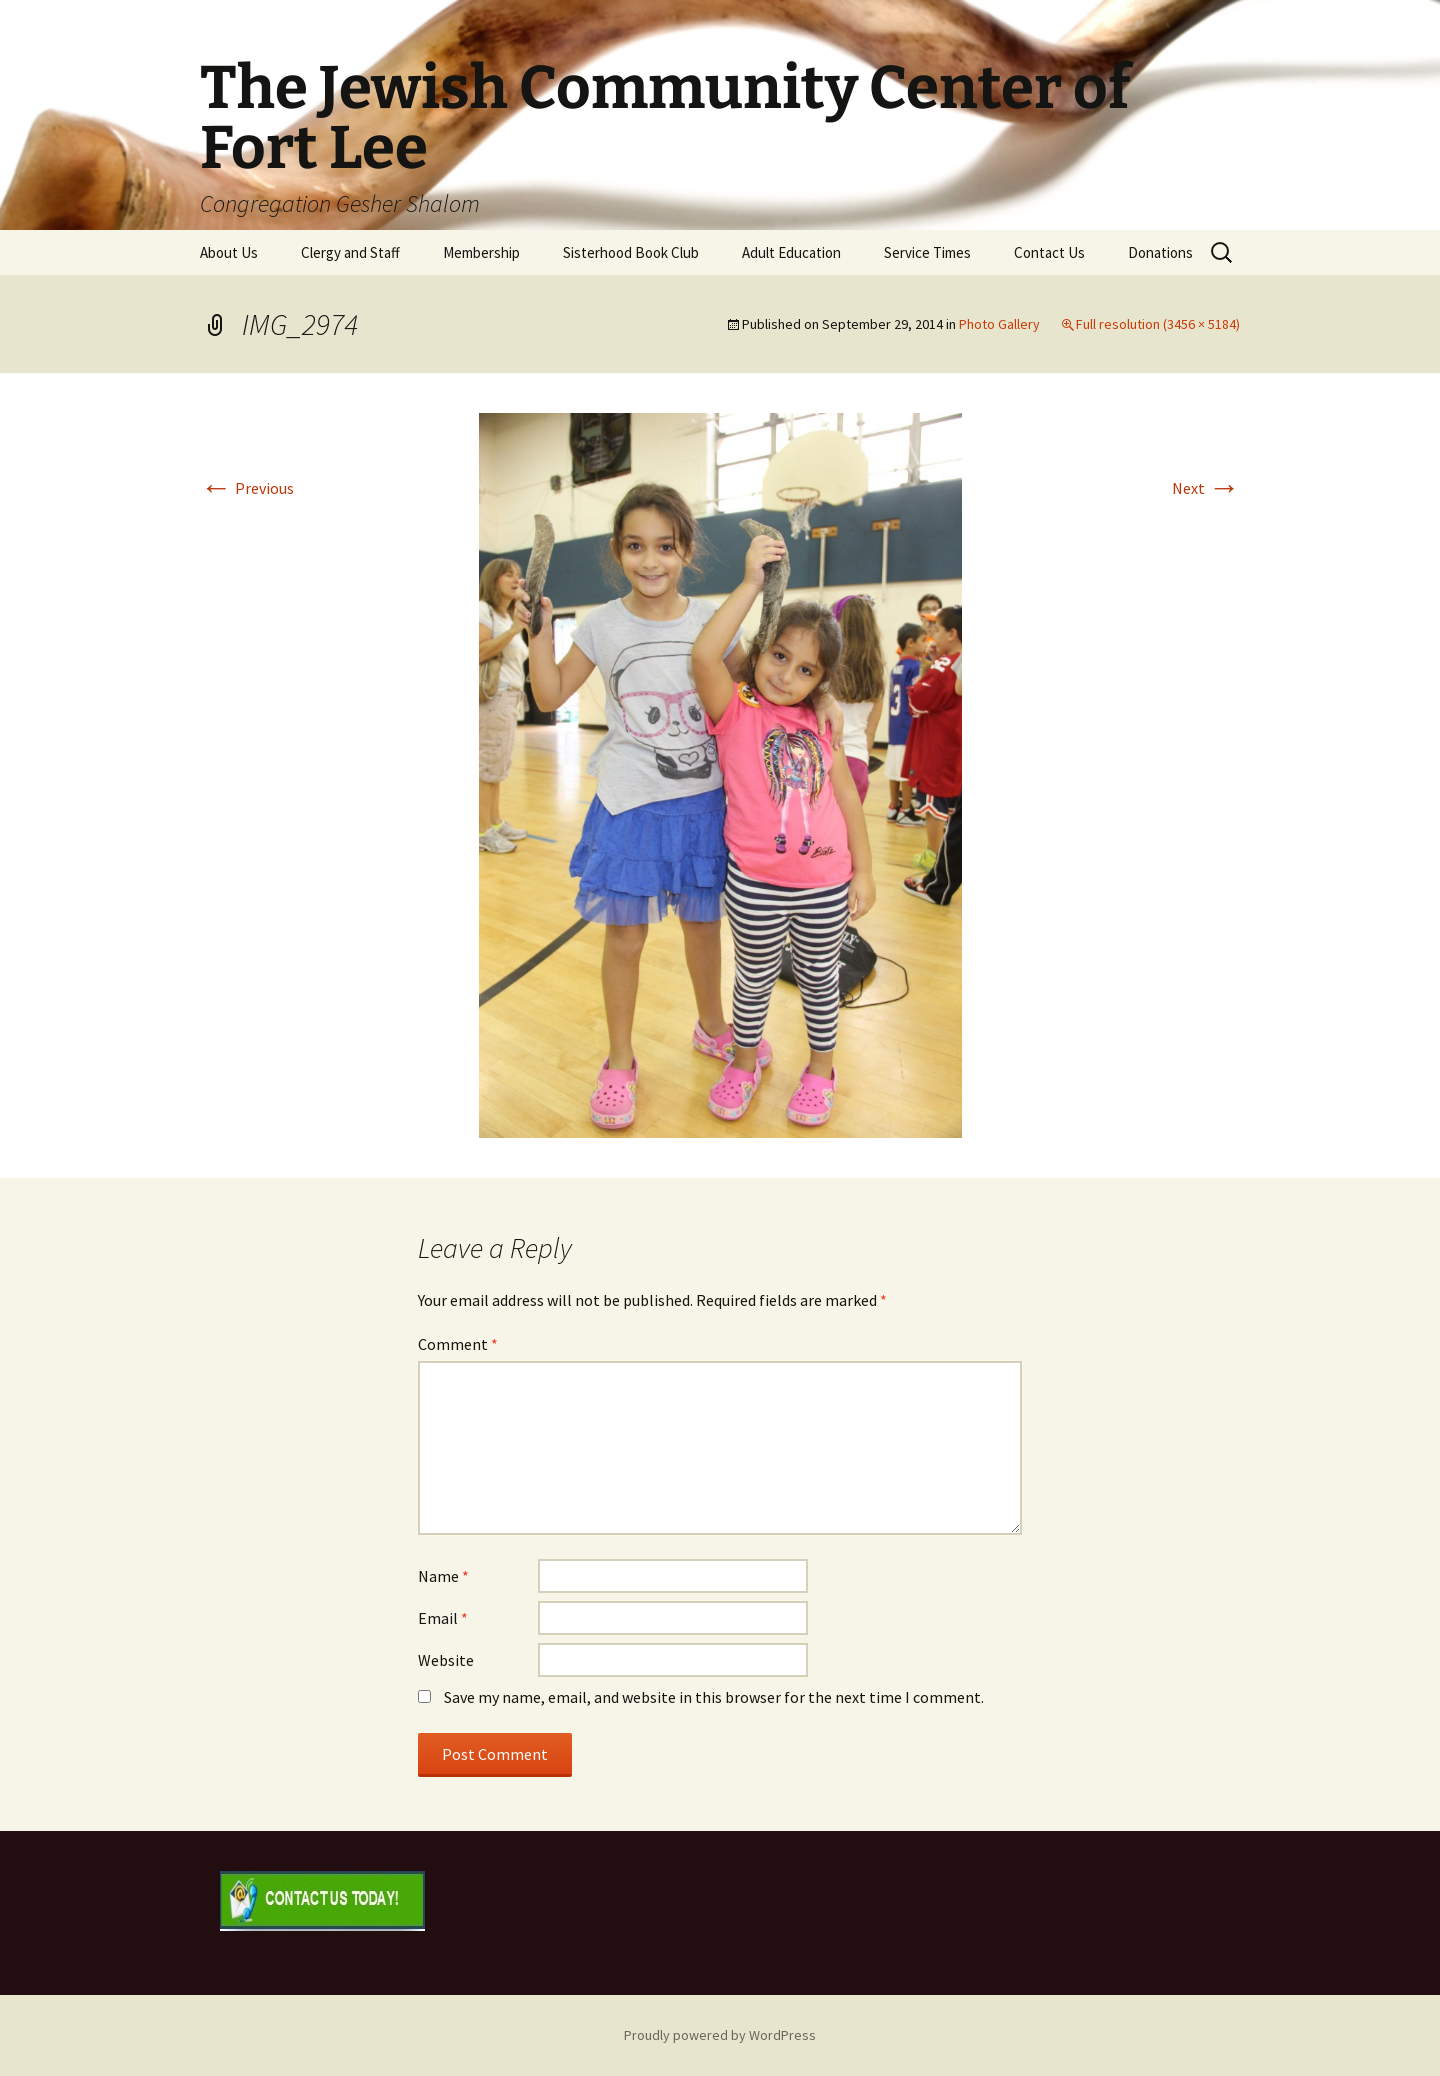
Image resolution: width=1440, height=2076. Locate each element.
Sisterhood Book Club (631, 252)
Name (443, 1576)
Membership (481, 252)
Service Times (927, 252)
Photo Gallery (999, 324)
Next (1206, 488)
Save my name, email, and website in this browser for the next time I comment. (714, 1697)
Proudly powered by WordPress (720, 2035)
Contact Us (1049, 252)
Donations (1160, 252)
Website (446, 1660)
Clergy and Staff (350, 252)
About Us (229, 252)
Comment (458, 1344)
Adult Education (791, 252)
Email (443, 1618)
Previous (247, 488)
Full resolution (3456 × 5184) (1158, 324)
